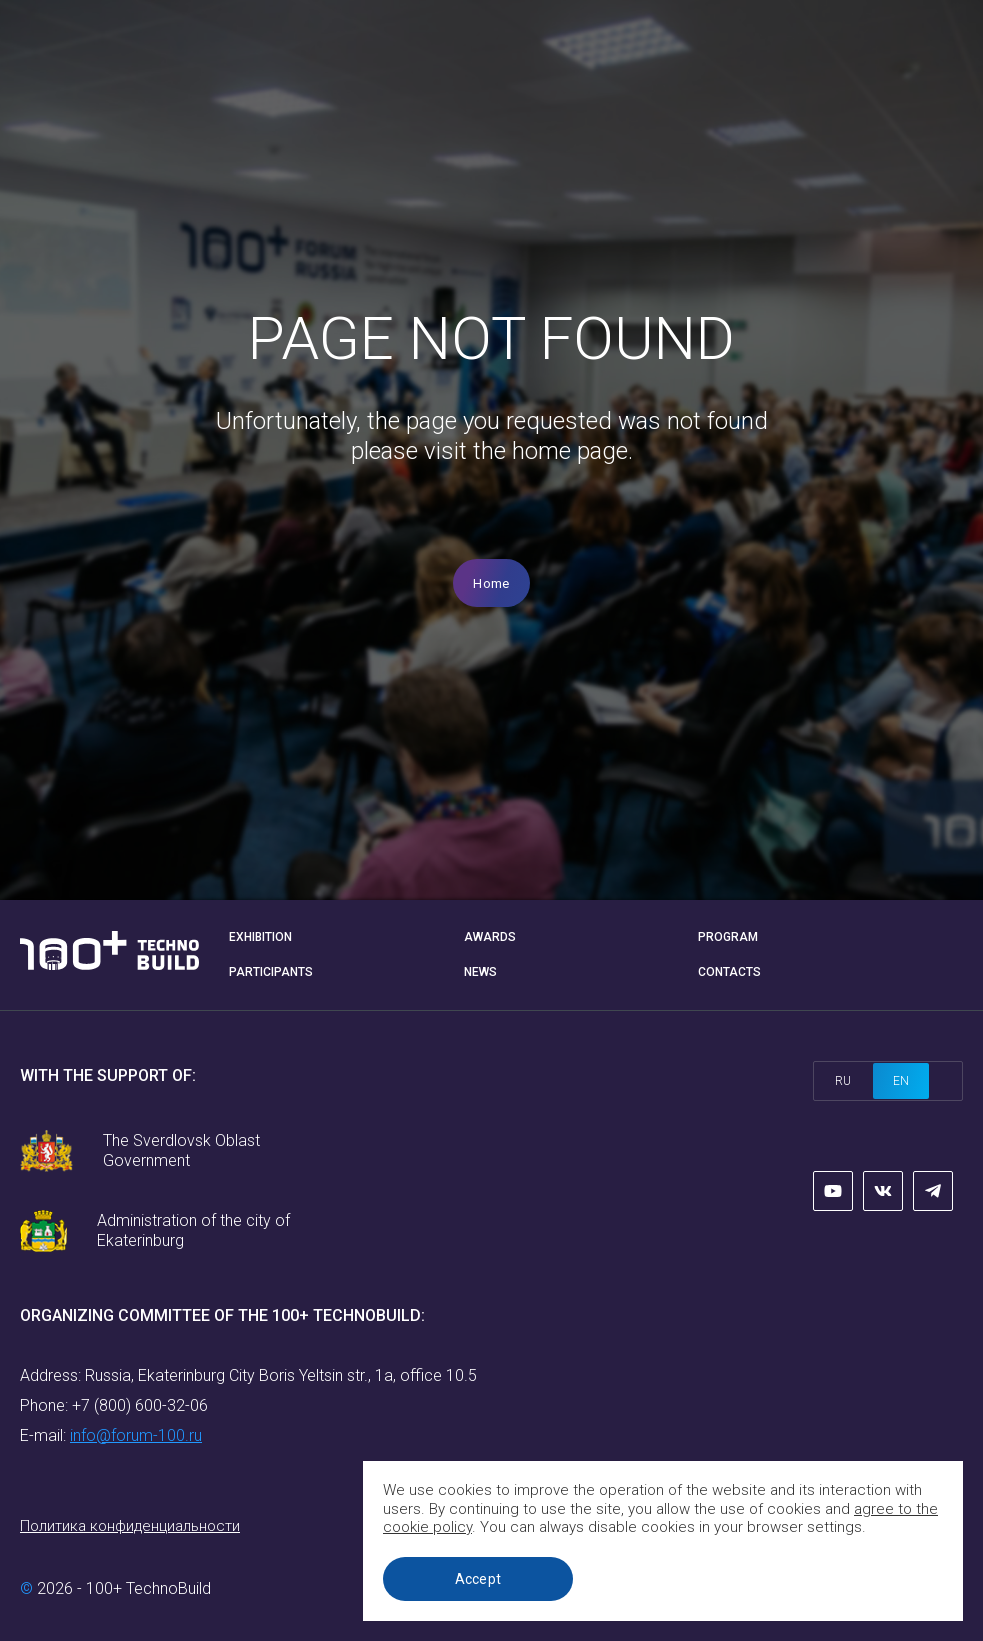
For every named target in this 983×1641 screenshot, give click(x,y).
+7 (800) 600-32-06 (140, 1405)
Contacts (729, 972)
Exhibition (260, 937)
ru (843, 1081)
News (480, 972)
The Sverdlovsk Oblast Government (181, 1150)
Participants (271, 972)
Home (491, 583)
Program (728, 937)
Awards (490, 937)
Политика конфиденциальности (130, 1526)
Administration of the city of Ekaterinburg (193, 1230)
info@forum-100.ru (136, 1435)
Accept (478, 1579)
